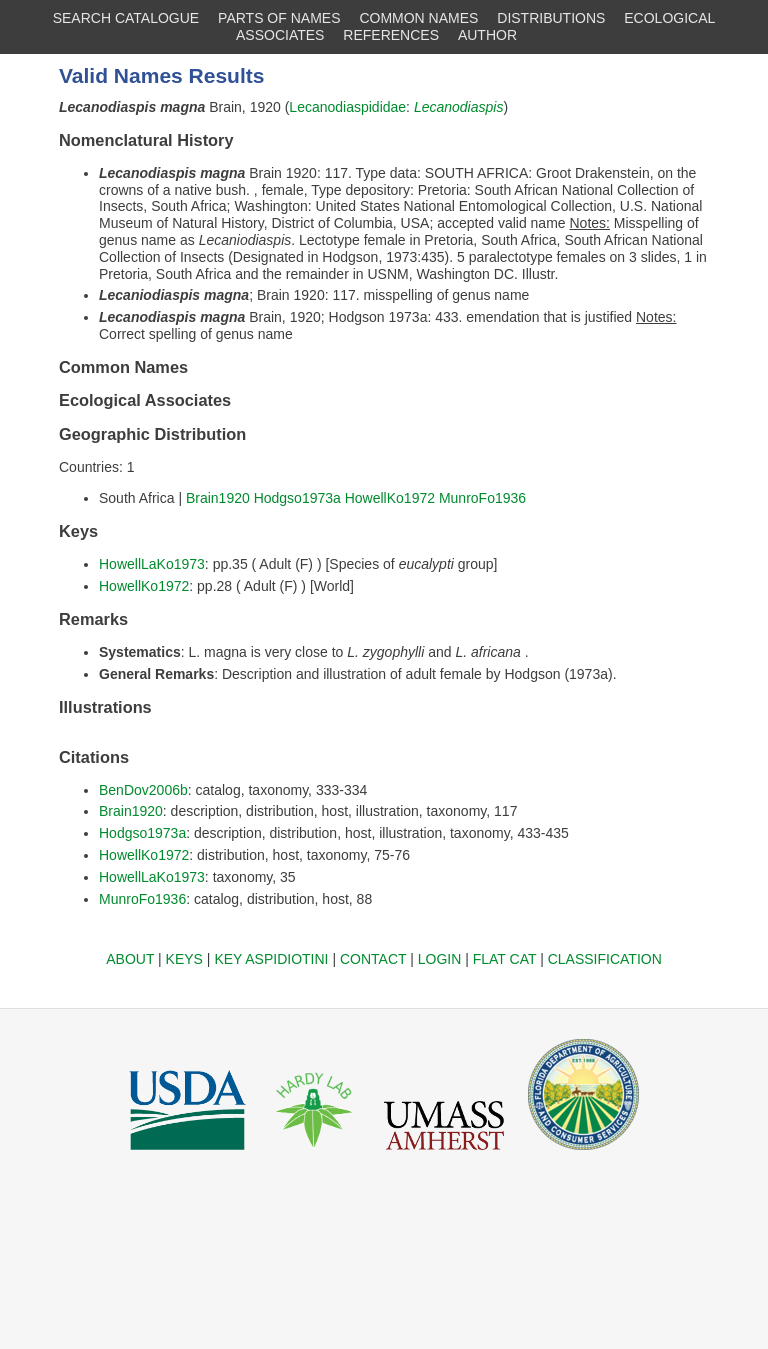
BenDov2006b (143, 790)
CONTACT (373, 959)
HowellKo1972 (390, 498)
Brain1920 (218, 498)
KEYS (184, 959)
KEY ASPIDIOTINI (271, 959)
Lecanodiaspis (459, 107)
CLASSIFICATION (605, 959)
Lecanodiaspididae (347, 107)
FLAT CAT (505, 959)
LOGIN (440, 959)
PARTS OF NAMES (279, 18)
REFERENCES (391, 35)
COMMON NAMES (418, 18)
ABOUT (130, 959)
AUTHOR (487, 35)
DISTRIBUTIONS (551, 18)
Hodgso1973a (297, 498)
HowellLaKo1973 (152, 564)
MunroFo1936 (482, 498)
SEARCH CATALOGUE (126, 18)
